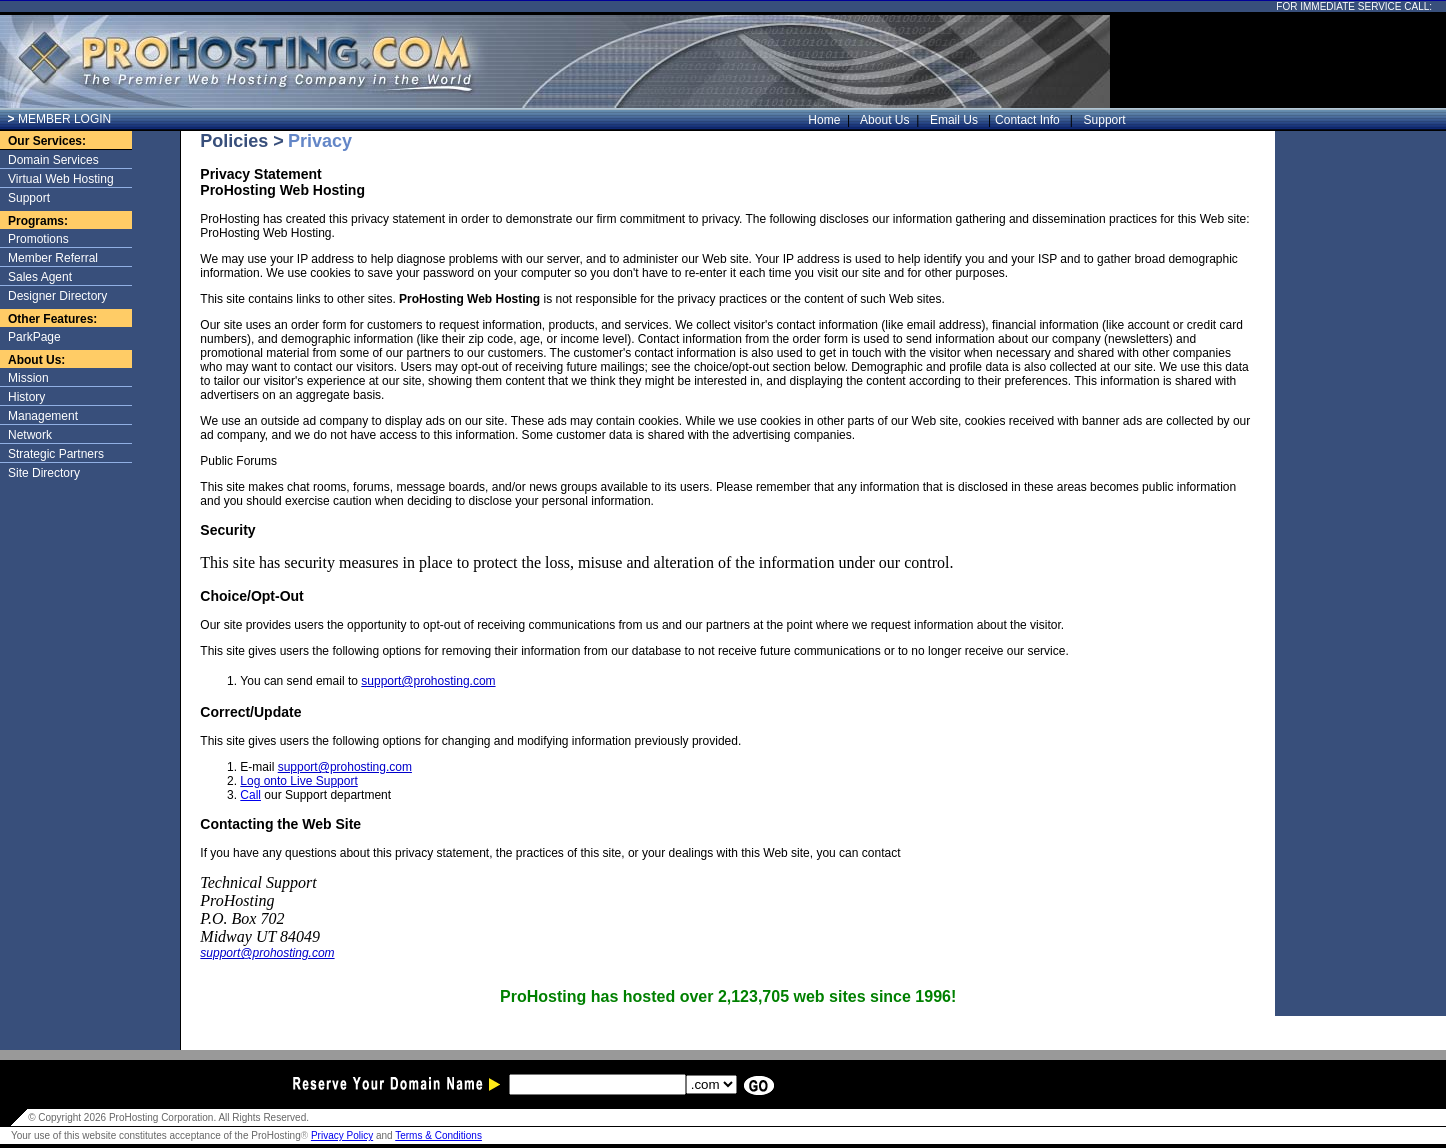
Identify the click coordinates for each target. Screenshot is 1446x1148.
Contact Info (1029, 120)
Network (30, 435)
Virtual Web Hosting (61, 179)
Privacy (320, 141)
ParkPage (34, 337)
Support (1101, 120)
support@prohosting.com (428, 681)
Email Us (955, 120)
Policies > (242, 141)
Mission (28, 378)
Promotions (38, 239)
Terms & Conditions (438, 1135)
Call (250, 795)
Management (43, 416)
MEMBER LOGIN (60, 119)
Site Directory (44, 473)
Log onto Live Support (298, 781)
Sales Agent (40, 277)
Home (829, 120)
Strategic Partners (56, 454)
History (26, 397)
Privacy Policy (342, 1135)
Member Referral (53, 258)
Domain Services (53, 160)
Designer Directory (57, 296)
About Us (890, 120)
